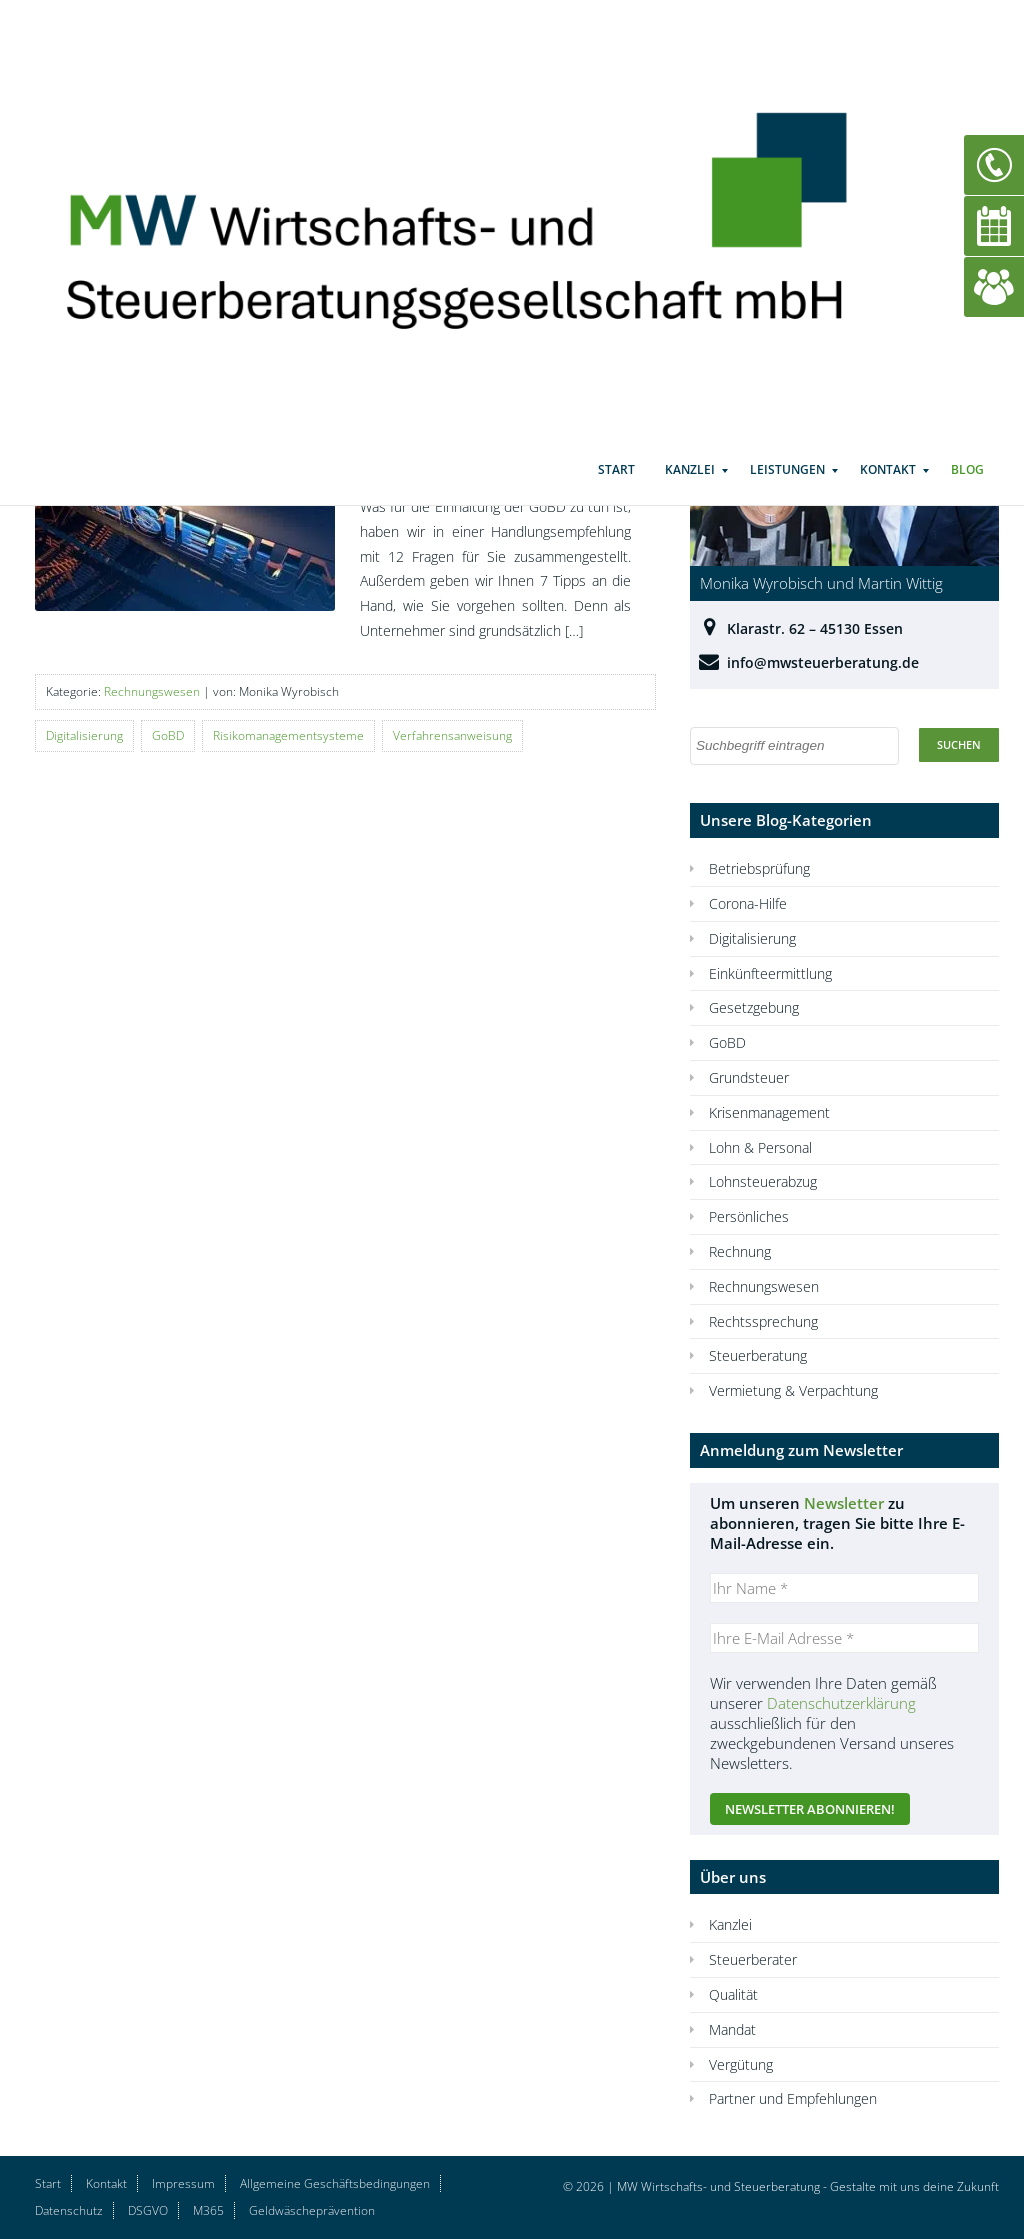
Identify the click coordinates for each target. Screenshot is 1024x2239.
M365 (208, 2210)
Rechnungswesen (152, 691)
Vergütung (741, 2064)
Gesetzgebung (754, 1007)
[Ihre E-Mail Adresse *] (844, 1638)
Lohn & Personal (760, 1147)
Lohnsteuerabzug (763, 1181)
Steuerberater (753, 1959)
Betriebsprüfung (759, 868)
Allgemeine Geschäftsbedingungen (335, 2183)
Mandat (732, 2029)
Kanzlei (690, 489)
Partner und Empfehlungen (793, 2098)
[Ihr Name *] (844, 1588)
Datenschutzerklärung (841, 1703)
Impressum (183, 2183)
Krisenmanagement (769, 1112)
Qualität (733, 1994)
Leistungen (787, 489)
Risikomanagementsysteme (288, 735)
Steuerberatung (758, 1355)
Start (616, 489)
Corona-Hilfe (748, 903)
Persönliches (749, 1216)
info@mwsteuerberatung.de (823, 662)
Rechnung (740, 1251)
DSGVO (148, 2210)
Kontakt (888, 489)
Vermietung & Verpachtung (793, 1390)
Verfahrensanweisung (452, 735)
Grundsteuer (749, 1077)
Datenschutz (69, 2210)
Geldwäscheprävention (312, 2210)
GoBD (168, 735)
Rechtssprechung (763, 1321)
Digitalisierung (84, 735)
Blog (967, 489)
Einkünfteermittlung (770, 973)
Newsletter (844, 1503)
